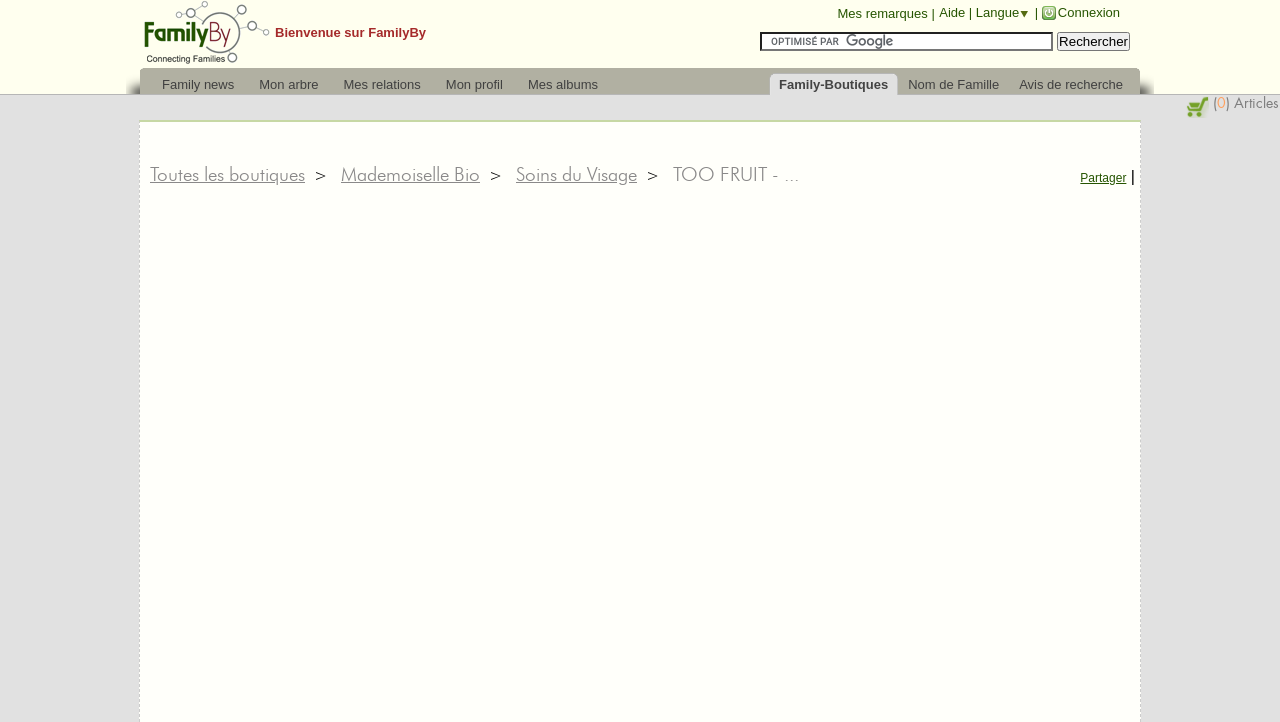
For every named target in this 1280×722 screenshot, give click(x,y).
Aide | (957, 12)
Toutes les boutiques (227, 174)
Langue (997, 12)
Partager (1103, 178)
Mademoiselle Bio (410, 174)
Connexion (1089, 12)
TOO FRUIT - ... (736, 174)
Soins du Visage (576, 174)
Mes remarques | (885, 13)
